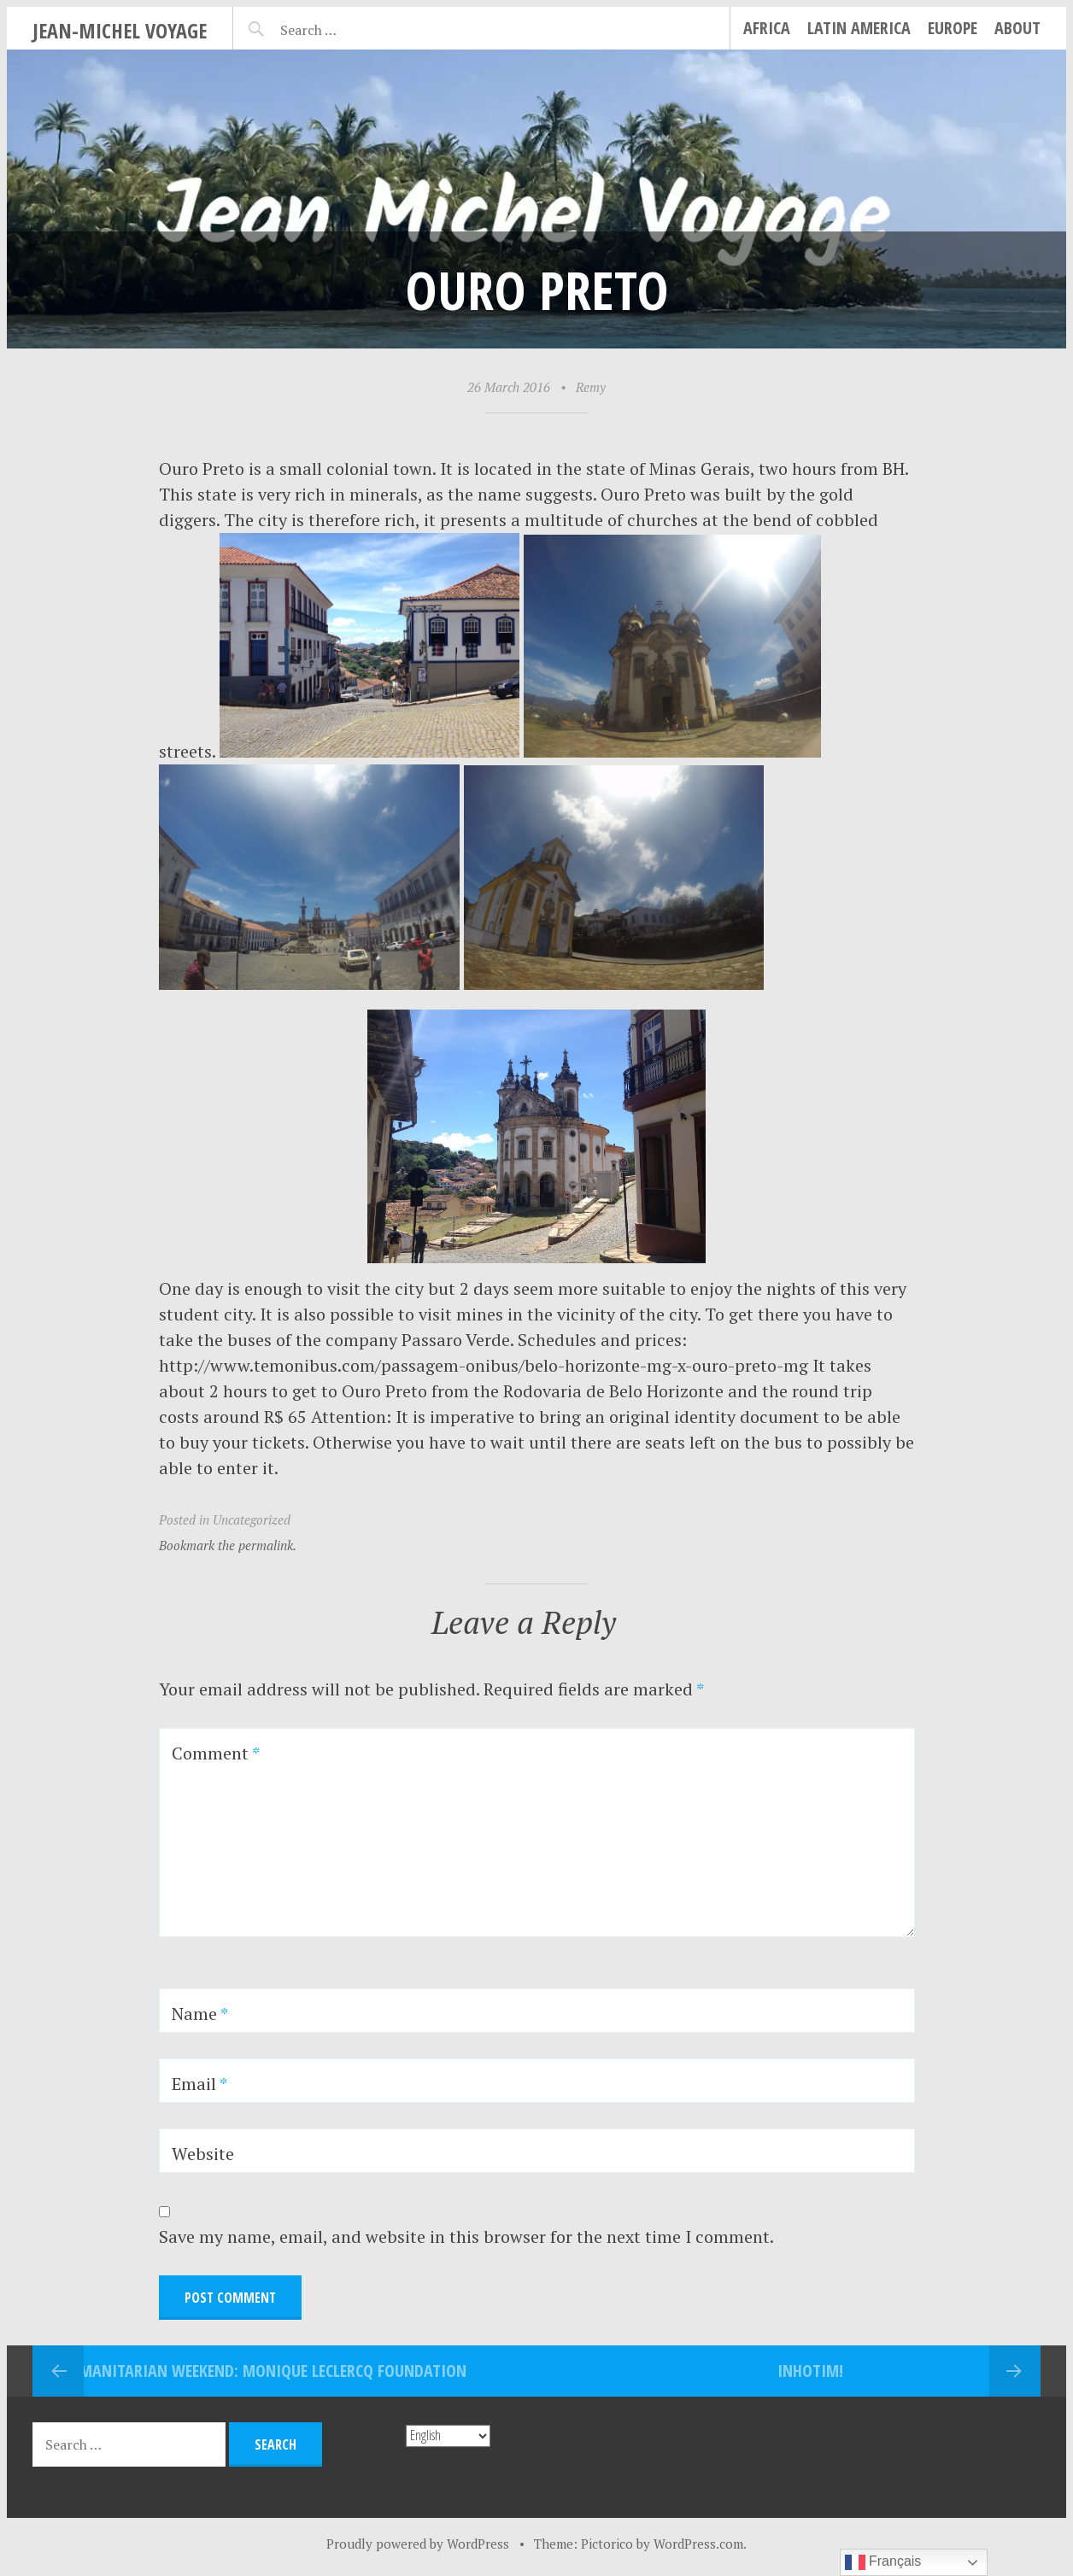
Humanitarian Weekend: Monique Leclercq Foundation (263, 2370)
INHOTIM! (810, 2370)
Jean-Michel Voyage (119, 30)
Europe (952, 27)
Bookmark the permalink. (227, 1545)
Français (883, 2562)
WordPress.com (698, 2543)
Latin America (859, 27)
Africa (766, 27)
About (1017, 27)
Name (200, 2013)
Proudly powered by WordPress (417, 2543)
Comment (216, 1753)
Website (203, 2153)
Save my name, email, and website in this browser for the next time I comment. (466, 2236)
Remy (591, 386)
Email (199, 2083)
